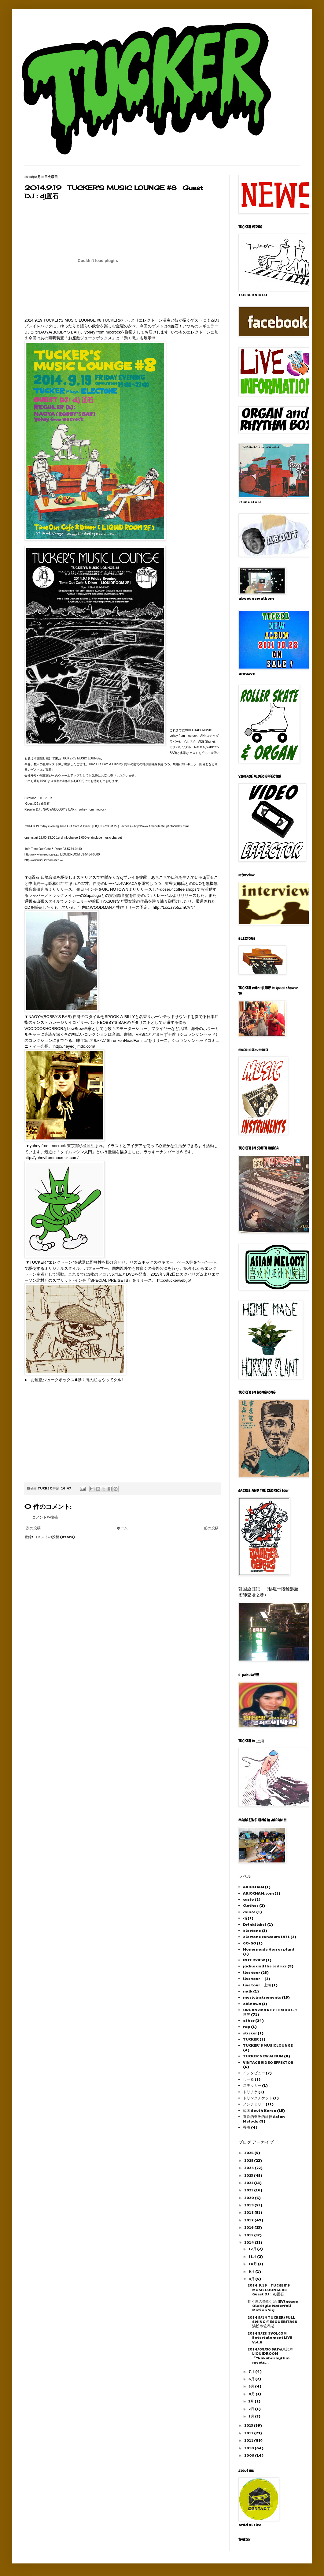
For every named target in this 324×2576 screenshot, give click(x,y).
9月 (252, 2271)
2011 (249, 2440)
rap (246, 2026)
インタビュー (254, 2072)
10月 (253, 2263)
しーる (248, 2079)
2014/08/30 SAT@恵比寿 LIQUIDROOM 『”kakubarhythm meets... (270, 2356)
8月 (252, 2278)
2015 (249, 2234)
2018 (249, 2212)
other (249, 2020)
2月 (252, 2408)
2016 (249, 2227)
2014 (249, 2242)
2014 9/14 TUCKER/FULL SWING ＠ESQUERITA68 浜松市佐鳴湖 (272, 2321)
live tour (251, 1972)
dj (245, 1917)
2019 (249, 2204)
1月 (252, 2416)
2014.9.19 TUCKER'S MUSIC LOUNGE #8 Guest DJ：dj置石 (269, 2289)
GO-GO (249, 1942)
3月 (252, 2401)
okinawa (252, 2003)
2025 (249, 2160)
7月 (252, 2371)
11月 (253, 2256)
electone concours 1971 (266, 1936)
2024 (249, 2167)
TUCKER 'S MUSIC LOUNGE (268, 2045)
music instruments (262, 1997)
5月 (252, 2386)
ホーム (122, 1527)
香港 (246, 2127)
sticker (250, 2032)
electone (252, 1930)
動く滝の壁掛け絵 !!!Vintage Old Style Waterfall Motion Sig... (273, 2306)
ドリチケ (250, 2091)
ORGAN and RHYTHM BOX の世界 (270, 2011)
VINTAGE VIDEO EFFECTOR (268, 2062)
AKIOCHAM (253, 1886)
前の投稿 (211, 1527)
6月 (252, 2378)
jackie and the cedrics (265, 1965)
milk (247, 1991)
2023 (249, 2175)
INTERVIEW (254, 1959)
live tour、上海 (257, 1984)
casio (248, 1899)
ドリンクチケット (257, 2097)
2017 (249, 2219)
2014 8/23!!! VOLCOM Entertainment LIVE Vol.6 (270, 2337)
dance (249, 1911)
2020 (249, 2197)
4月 (252, 2393)
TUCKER (251, 2039)
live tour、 (253, 1978)
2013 (249, 2425)
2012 (249, 2432)
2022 (249, 2182)
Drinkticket (255, 1924)
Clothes (251, 1905)
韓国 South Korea (259, 2110)
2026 (249, 2152)
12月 (253, 2248)
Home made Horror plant (269, 1949)
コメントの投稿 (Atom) (54, 1536)
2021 (249, 2189)
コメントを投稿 (45, 1517)
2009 (249, 2455)
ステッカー (252, 2085)
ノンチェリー (254, 2103)
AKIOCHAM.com (258, 1893)
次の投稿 (33, 1527)
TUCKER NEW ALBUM (263, 2055)
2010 (249, 2447)
